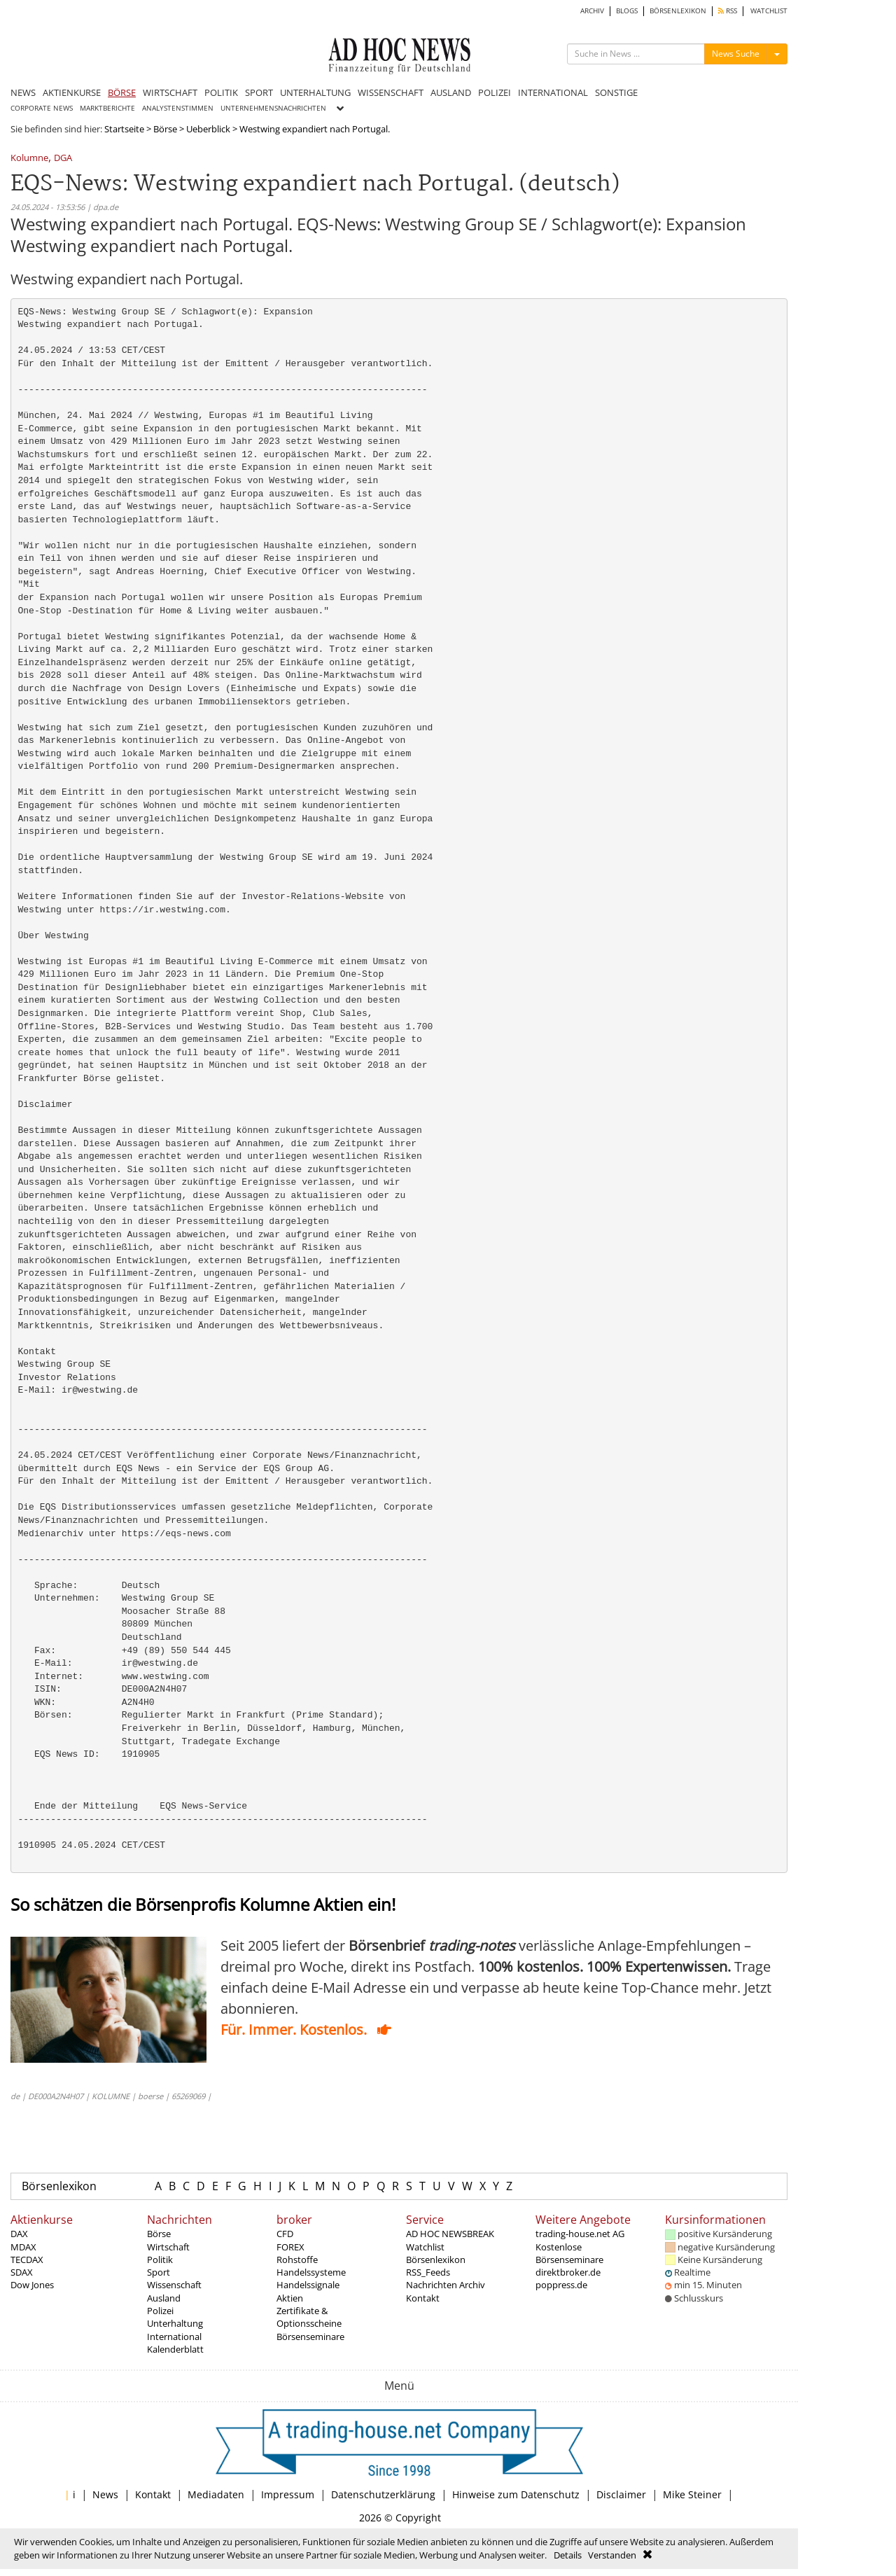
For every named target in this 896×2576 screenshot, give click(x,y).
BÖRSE (122, 92)
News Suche (736, 54)
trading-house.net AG (580, 2233)
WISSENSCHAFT (391, 92)
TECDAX (26, 2259)
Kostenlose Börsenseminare (569, 2253)
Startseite (124, 129)
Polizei (160, 2310)
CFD (284, 2233)
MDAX (23, 2247)
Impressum (287, 2494)
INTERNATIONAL (553, 92)
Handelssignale (308, 2284)
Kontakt (423, 2298)
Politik (160, 2259)
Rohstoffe (297, 2259)
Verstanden (612, 2555)
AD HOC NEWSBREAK (450, 2233)
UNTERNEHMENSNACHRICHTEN (273, 108)
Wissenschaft (174, 2284)
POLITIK (221, 92)
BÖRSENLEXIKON (678, 10)
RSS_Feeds (428, 2272)
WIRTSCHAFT (170, 92)
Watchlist (425, 2247)
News (105, 2494)
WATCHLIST (769, 10)
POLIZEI (494, 92)
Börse (165, 129)
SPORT (259, 92)
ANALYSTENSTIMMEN (178, 108)
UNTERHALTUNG (315, 92)
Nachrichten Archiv (445, 2284)
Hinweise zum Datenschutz (516, 2494)
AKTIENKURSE (72, 92)
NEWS (23, 92)
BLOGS (627, 10)
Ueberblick (208, 129)
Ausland (164, 2298)
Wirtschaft (168, 2247)
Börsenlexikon (59, 2186)
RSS (727, 10)
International (174, 2336)
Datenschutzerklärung (383, 2494)
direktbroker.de (568, 2272)
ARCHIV (592, 10)
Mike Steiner (692, 2494)
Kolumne (29, 158)
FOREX (290, 2247)
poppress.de (561, 2284)
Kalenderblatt (175, 2349)
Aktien (289, 2298)
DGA (63, 158)
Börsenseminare (310, 2336)
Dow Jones (32, 2284)
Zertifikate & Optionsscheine (309, 2317)
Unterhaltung (175, 2323)
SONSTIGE (616, 92)
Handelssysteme (311, 2272)
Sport (158, 2272)
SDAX (21, 2272)
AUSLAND (450, 92)
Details (568, 2555)
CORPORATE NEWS (41, 108)
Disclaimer (621, 2494)
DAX (19, 2233)
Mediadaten (216, 2494)
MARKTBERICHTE (107, 108)
